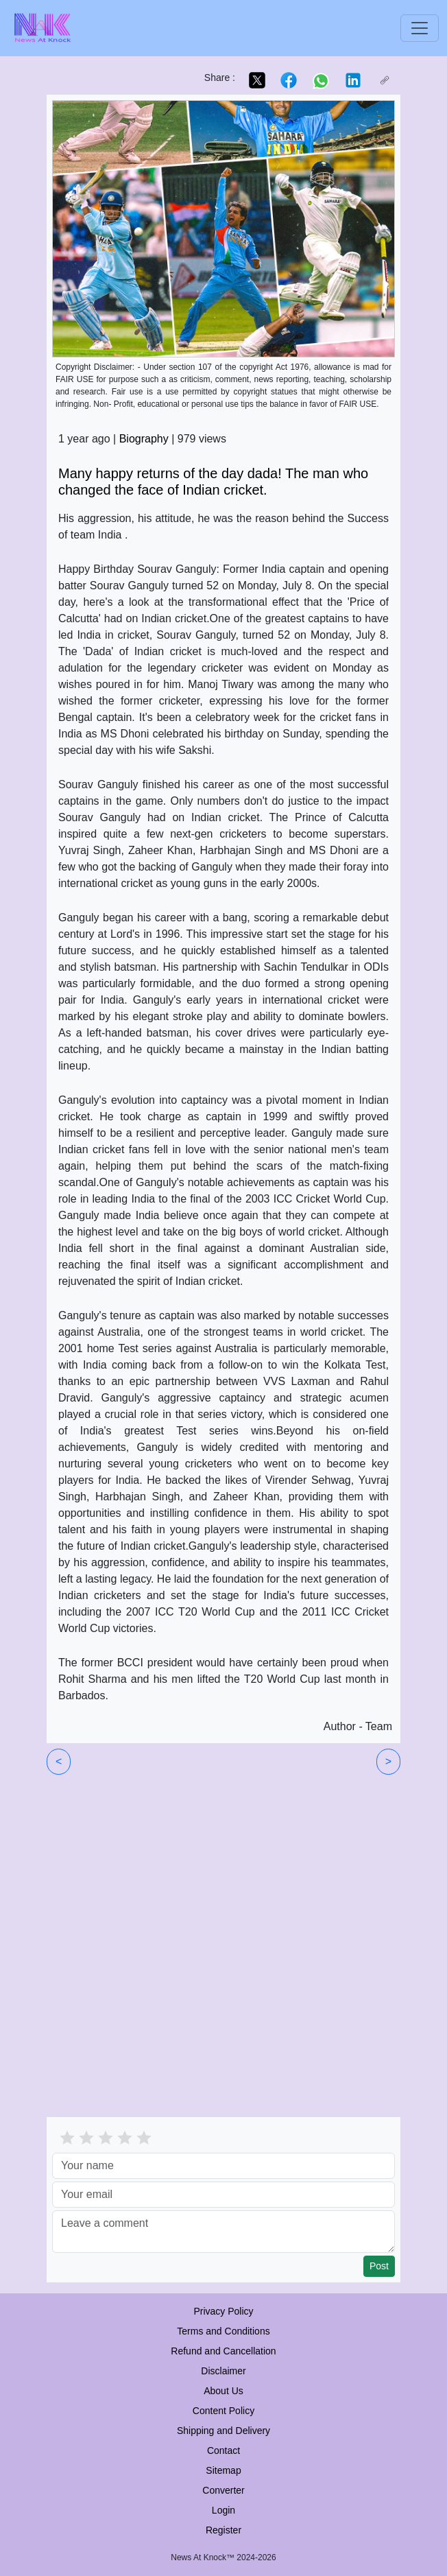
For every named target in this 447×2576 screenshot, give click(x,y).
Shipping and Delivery (223, 2430)
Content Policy (223, 2410)
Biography (144, 439)
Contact (223, 2450)
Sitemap (223, 2470)
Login (223, 2510)
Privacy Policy (223, 2311)
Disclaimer (223, 2370)
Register (223, 2530)
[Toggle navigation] (419, 28)
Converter (223, 2490)
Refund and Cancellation (223, 2350)
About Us (223, 2390)
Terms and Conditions (223, 2331)
